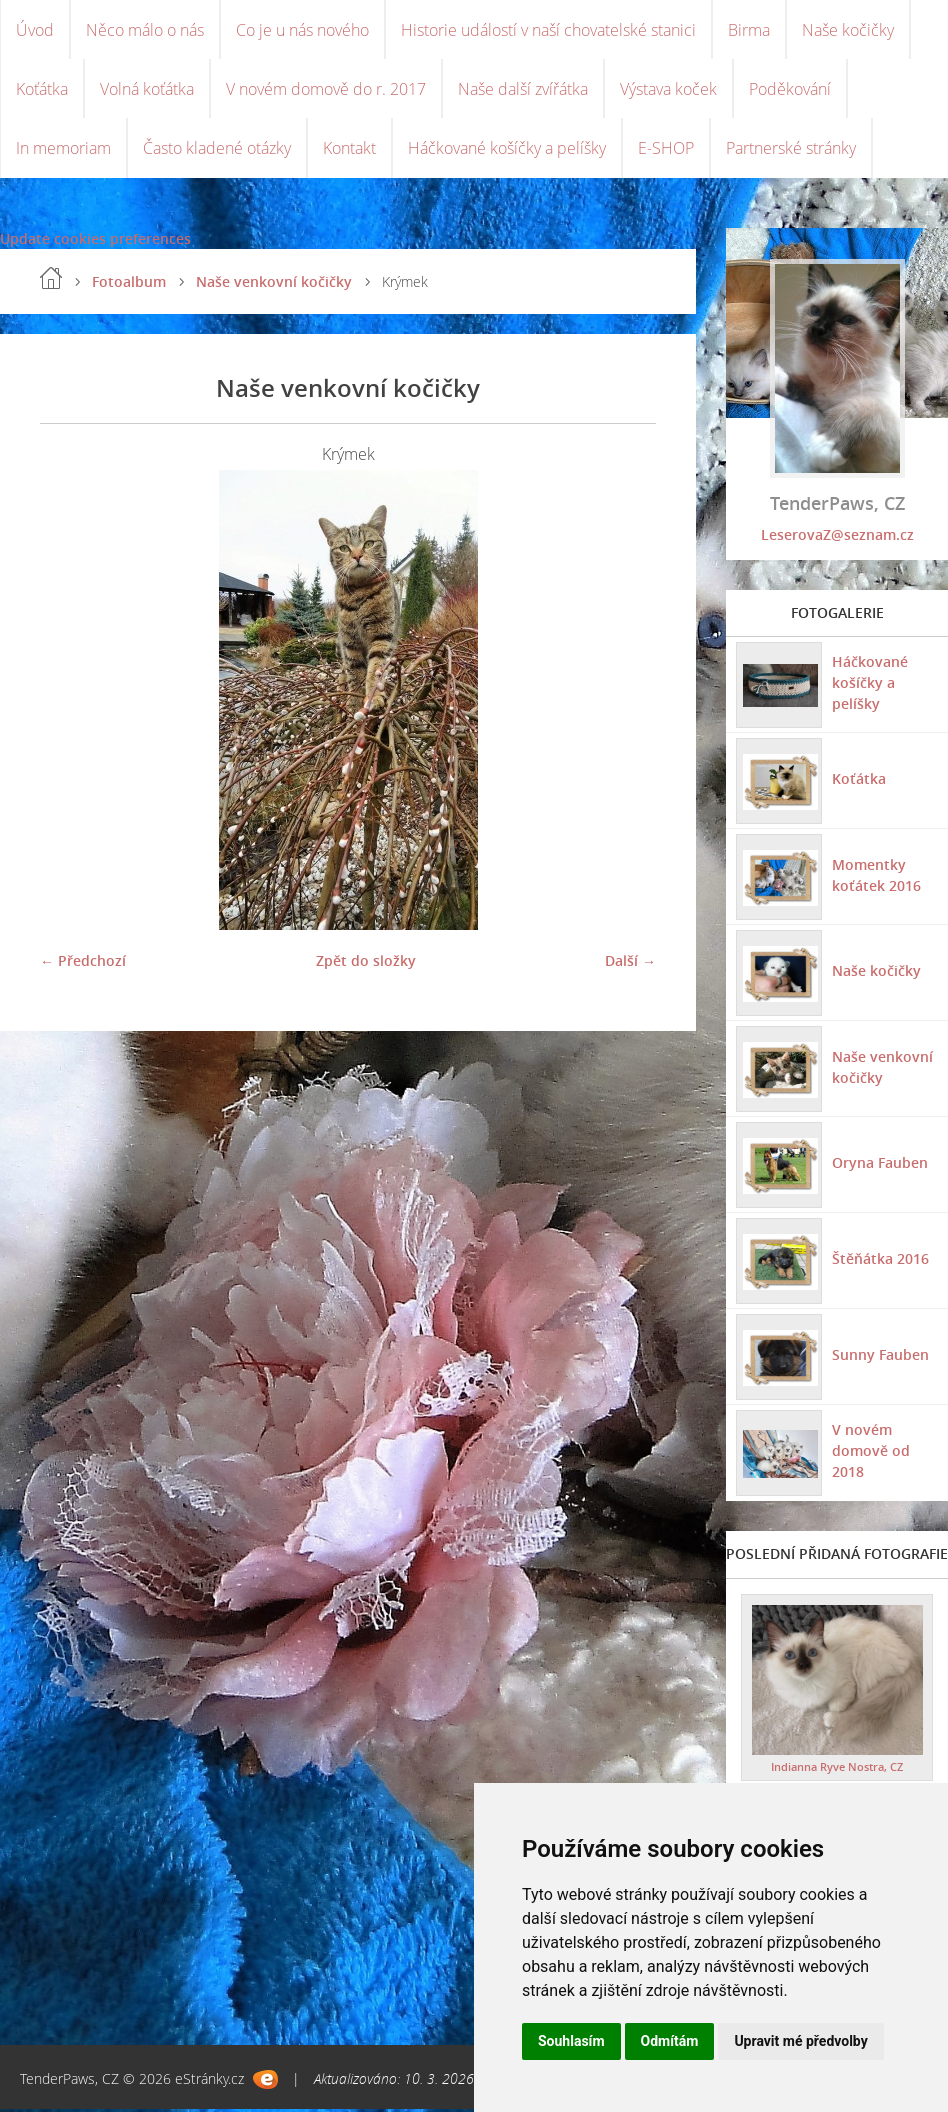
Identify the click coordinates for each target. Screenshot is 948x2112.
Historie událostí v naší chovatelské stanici (548, 30)
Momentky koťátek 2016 (876, 877)
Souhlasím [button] (571, 2041)
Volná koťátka (147, 90)
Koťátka (42, 90)
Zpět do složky (366, 962)
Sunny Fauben (880, 1356)
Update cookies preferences (95, 240)
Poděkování (790, 90)
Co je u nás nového (302, 30)
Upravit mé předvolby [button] (800, 2041)
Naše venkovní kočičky (274, 283)
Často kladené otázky (217, 150)
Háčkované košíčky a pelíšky (507, 150)
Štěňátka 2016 (880, 1260)
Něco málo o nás (145, 30)
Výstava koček (668, 90)
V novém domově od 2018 (871, 1452)
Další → (630, 962)
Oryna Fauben (880, 1164)
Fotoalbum (129, 283)
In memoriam (63, 150)
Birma (749, 30)
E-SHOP (666, 150)
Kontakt (349, 150)
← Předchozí (83, 962)
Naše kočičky (848, 30)
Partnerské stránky (791, 150)
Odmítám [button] (670, 2041)
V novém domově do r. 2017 (326, 90)
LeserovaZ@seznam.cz (837, 536)
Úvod (35, 30)
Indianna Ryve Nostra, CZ (837, 1769)
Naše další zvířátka (523, 90)
